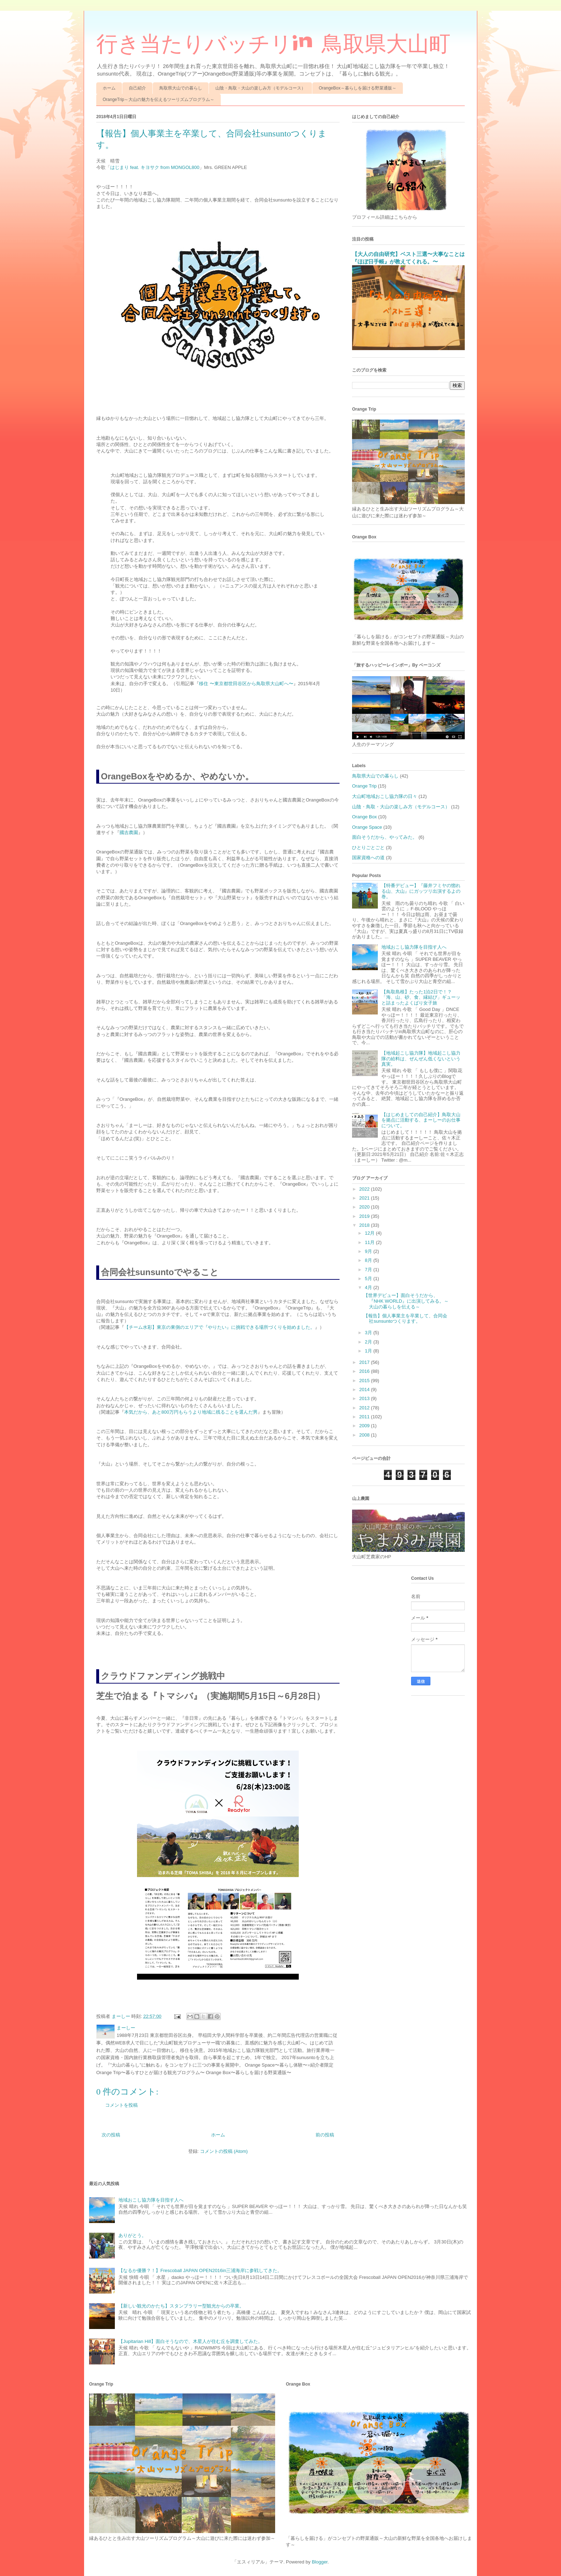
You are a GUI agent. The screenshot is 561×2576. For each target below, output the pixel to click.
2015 (365, 1380)
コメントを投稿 (121, 2105)
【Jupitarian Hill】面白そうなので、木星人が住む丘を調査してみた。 (190, 2341)
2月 (369, 1342)
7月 (369, 1269)
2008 (365, 1435)
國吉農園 (128, 832)
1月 (369, 1351)
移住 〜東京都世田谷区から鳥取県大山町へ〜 (246, 683)
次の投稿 (111, 2134)
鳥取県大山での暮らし (180, 88)
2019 (365, 1216)
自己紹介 (137, 88)
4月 (369, 1287)
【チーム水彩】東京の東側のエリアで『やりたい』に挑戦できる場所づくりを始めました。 (219, 1327)
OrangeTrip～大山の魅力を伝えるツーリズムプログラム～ (158, 99)
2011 (365, 1416)
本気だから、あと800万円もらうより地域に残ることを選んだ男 (191, 1412)
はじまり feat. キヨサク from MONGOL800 (154, 167)
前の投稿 (325, 2134)
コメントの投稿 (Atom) (224, 2151)
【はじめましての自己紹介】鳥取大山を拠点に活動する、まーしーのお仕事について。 (420, 1120)
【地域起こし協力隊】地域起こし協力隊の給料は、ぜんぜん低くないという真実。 (420, 1058)
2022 (365, 1189)
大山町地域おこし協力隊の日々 (384, 796)
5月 (369, 1278)
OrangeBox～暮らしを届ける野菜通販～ (357, 88)
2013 (365, 1398)
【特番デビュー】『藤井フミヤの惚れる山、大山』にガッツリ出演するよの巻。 (420, 891)
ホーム (109, 88)
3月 (369, 1332)
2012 (365, 1407)
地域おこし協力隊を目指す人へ (414, 947)
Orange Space (367, 827)
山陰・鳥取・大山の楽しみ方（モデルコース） (260, 88)
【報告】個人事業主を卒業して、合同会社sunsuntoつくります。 (405, 1318)
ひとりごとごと (368, 847)
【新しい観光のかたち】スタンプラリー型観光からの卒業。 (181, 2306)
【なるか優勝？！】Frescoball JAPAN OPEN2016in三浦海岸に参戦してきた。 (200, 2270)
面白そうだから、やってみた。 (384, 837)
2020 (365, 1207)
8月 (369, 1260)
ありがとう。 (132, 2235)
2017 (365, 1362)
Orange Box (364, 816)
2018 (365, 1225)
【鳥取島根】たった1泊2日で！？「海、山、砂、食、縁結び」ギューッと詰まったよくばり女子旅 (420, 997)
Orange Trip (364, 786)
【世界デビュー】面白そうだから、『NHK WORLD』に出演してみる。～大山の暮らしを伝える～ (406, 1301)
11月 (370, 1242)
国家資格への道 (368, 857)
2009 (365, 1425)
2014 (365, 1389)
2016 (365, 1371)
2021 (365, 1198)
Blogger (319, 2562)
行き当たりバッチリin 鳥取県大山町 (273, 44)
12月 (370, 1233)
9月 (369, 1251)
